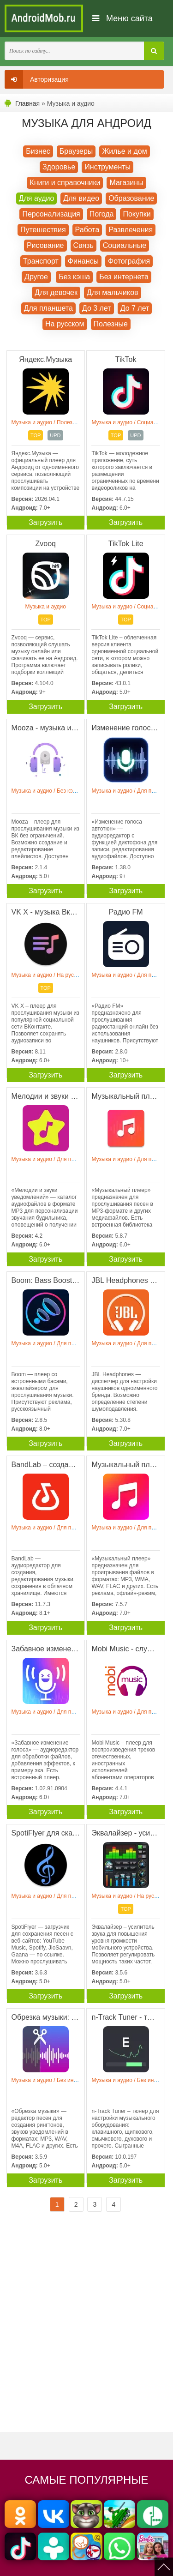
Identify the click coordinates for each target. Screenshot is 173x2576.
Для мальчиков (112, 292)
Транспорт (41, 261)
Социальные (124, 245)
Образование (131, 198)
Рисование (45, 245)
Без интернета (124, 277)
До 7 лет (134, 308)
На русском (64, 324)
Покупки (136, 214)
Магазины (126, 183)
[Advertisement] (86, 2329)
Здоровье (58, 167)
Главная (27, 103)
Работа (87, 230)
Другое (36, 277)
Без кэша (74, 277)
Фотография (129, 261)
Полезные (111, 324)
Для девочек (56, 292)
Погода (101, 214)
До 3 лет (96, 308)
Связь (83, 245)
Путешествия (43, 230)
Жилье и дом (124, 151)
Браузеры (76, 151)
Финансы (83, 261)
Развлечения (130, 230)
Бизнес (38, 151)
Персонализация (51, 214)
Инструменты (107, 167)
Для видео (81, 198)
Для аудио (36, 198)
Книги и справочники (65, 183)
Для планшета (48, 308)
